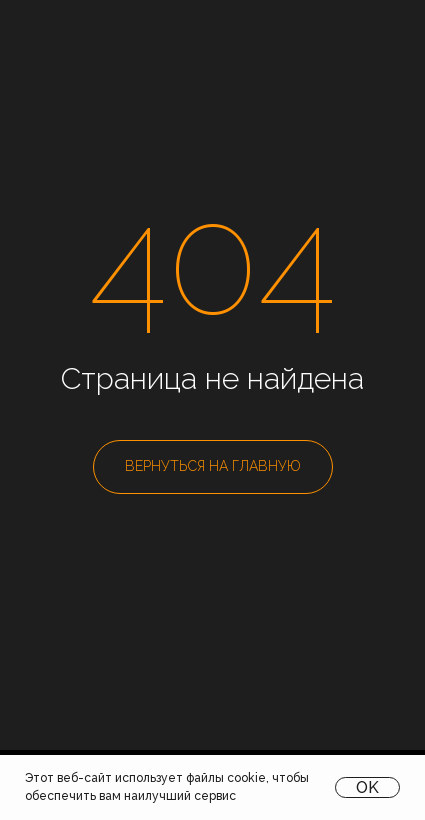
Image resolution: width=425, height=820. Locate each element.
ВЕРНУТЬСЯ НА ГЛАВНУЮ (213, 466)
